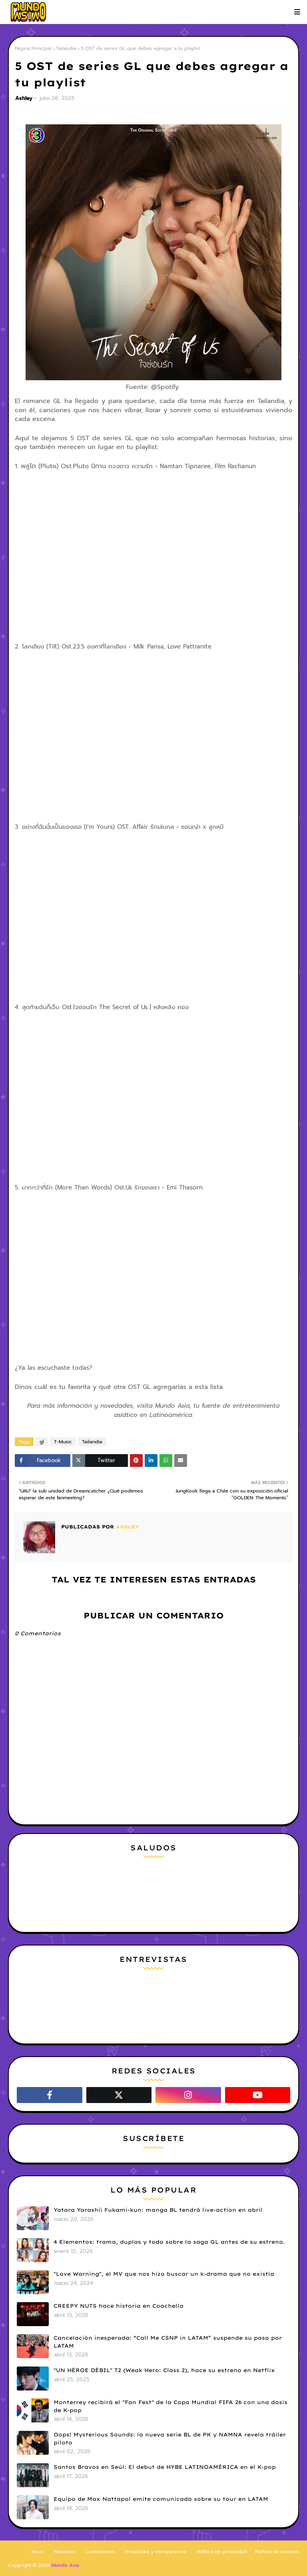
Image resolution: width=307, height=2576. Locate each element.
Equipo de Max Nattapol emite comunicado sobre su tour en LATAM (161, 2499)
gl (42, 1441)
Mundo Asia (65, 2565)
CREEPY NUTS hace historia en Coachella (118, 2306)
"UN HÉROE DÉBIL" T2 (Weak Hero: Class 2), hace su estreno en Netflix (164, 2370)
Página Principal (33, 48)
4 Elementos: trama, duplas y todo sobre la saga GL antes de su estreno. (169, 2242)
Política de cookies (277, 2551)
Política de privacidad (222, 2551)
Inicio (38, 2551)
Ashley (23, 98)
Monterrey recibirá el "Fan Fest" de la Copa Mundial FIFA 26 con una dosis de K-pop (170, 2406)
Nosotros (64, 2551)
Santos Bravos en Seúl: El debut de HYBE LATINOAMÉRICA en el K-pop (165, 2467)
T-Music (63, 1441)
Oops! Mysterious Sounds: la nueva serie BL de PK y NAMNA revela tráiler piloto (170, 2438)
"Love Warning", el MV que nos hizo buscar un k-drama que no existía (164, 2274)
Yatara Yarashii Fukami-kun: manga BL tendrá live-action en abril (158, 2210)
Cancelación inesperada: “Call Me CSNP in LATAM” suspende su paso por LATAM (168, 2342)
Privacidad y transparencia (156, 2551)
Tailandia (66, 48)
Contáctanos (100, 2551)
